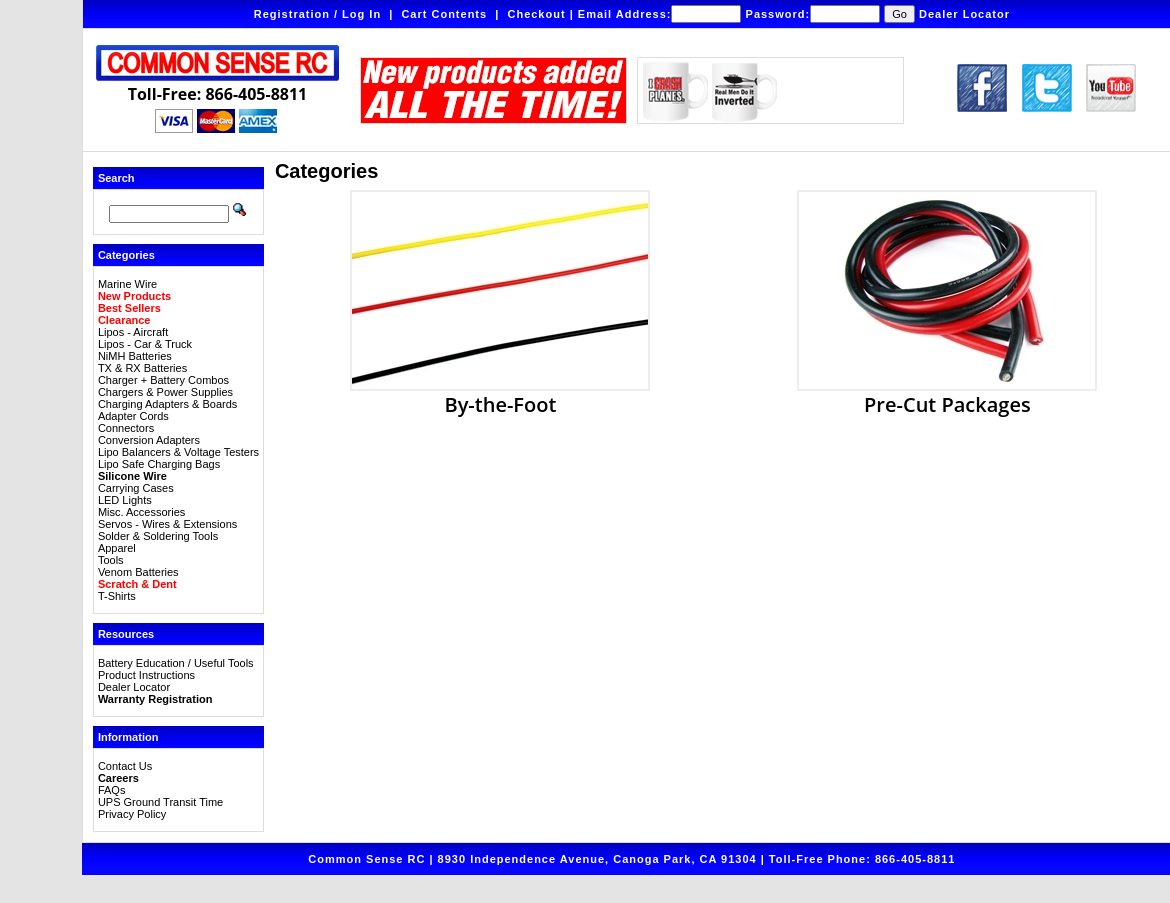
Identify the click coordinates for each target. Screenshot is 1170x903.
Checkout (536, 14)
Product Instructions (146, 675)
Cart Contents (444, 14)
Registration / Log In (317, 14)
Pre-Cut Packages (947, 394)
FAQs (112, 790)
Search (116, 178)
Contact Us (125, 766)
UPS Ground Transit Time (160, 802)
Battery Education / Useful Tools (176, 663)
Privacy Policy (132, 814)
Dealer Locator (964, 14)
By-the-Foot (500, 394)
